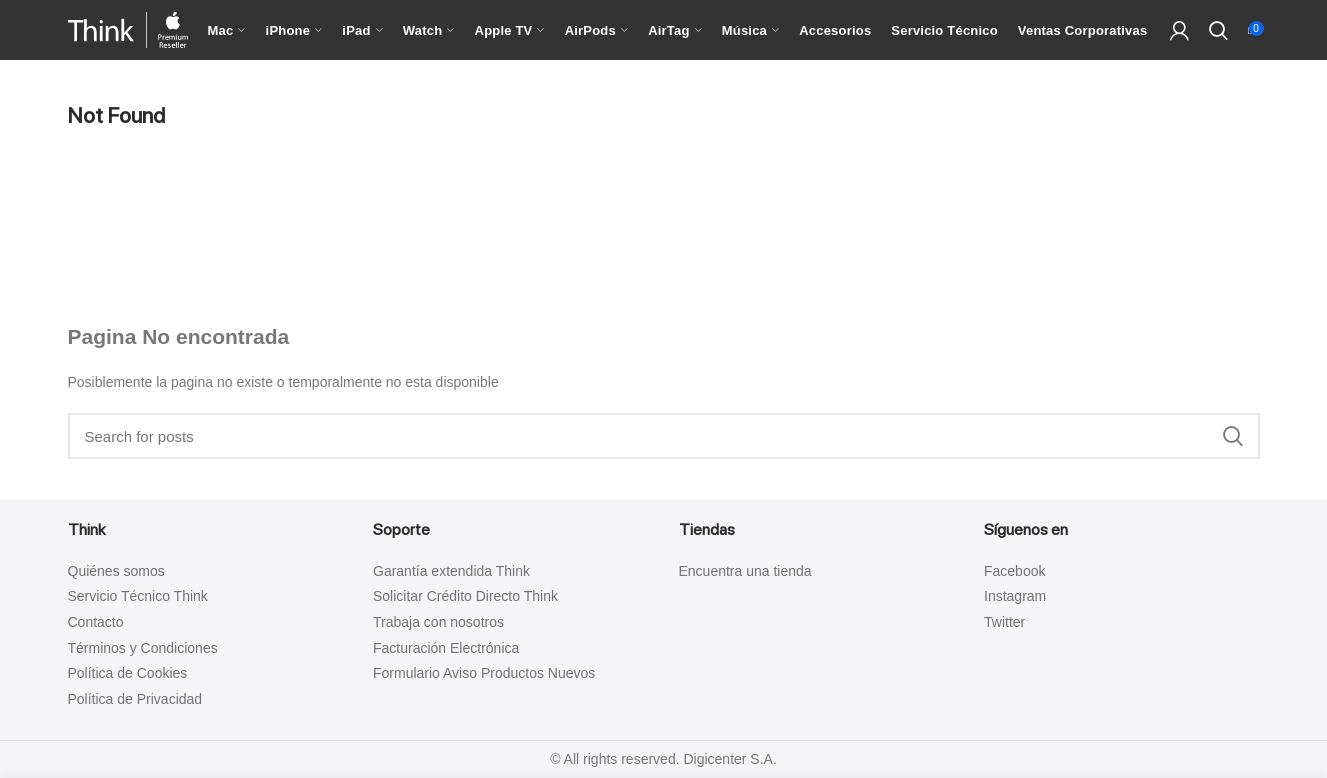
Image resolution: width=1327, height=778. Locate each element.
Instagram (1015, 596)
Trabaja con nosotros (438, 622)
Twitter (1004, 622)
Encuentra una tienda (745, 571)
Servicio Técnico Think (138, 596)
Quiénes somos (116, 571)
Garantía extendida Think (451, 571)
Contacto (96, 622)
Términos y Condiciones (143, 648)
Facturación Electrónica (446, 648)
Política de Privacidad (135, 699)
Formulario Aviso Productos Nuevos (484, 673)
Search (1233, 436)
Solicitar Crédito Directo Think (465, 596)
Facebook (1014, 571)
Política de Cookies (128, 673)
